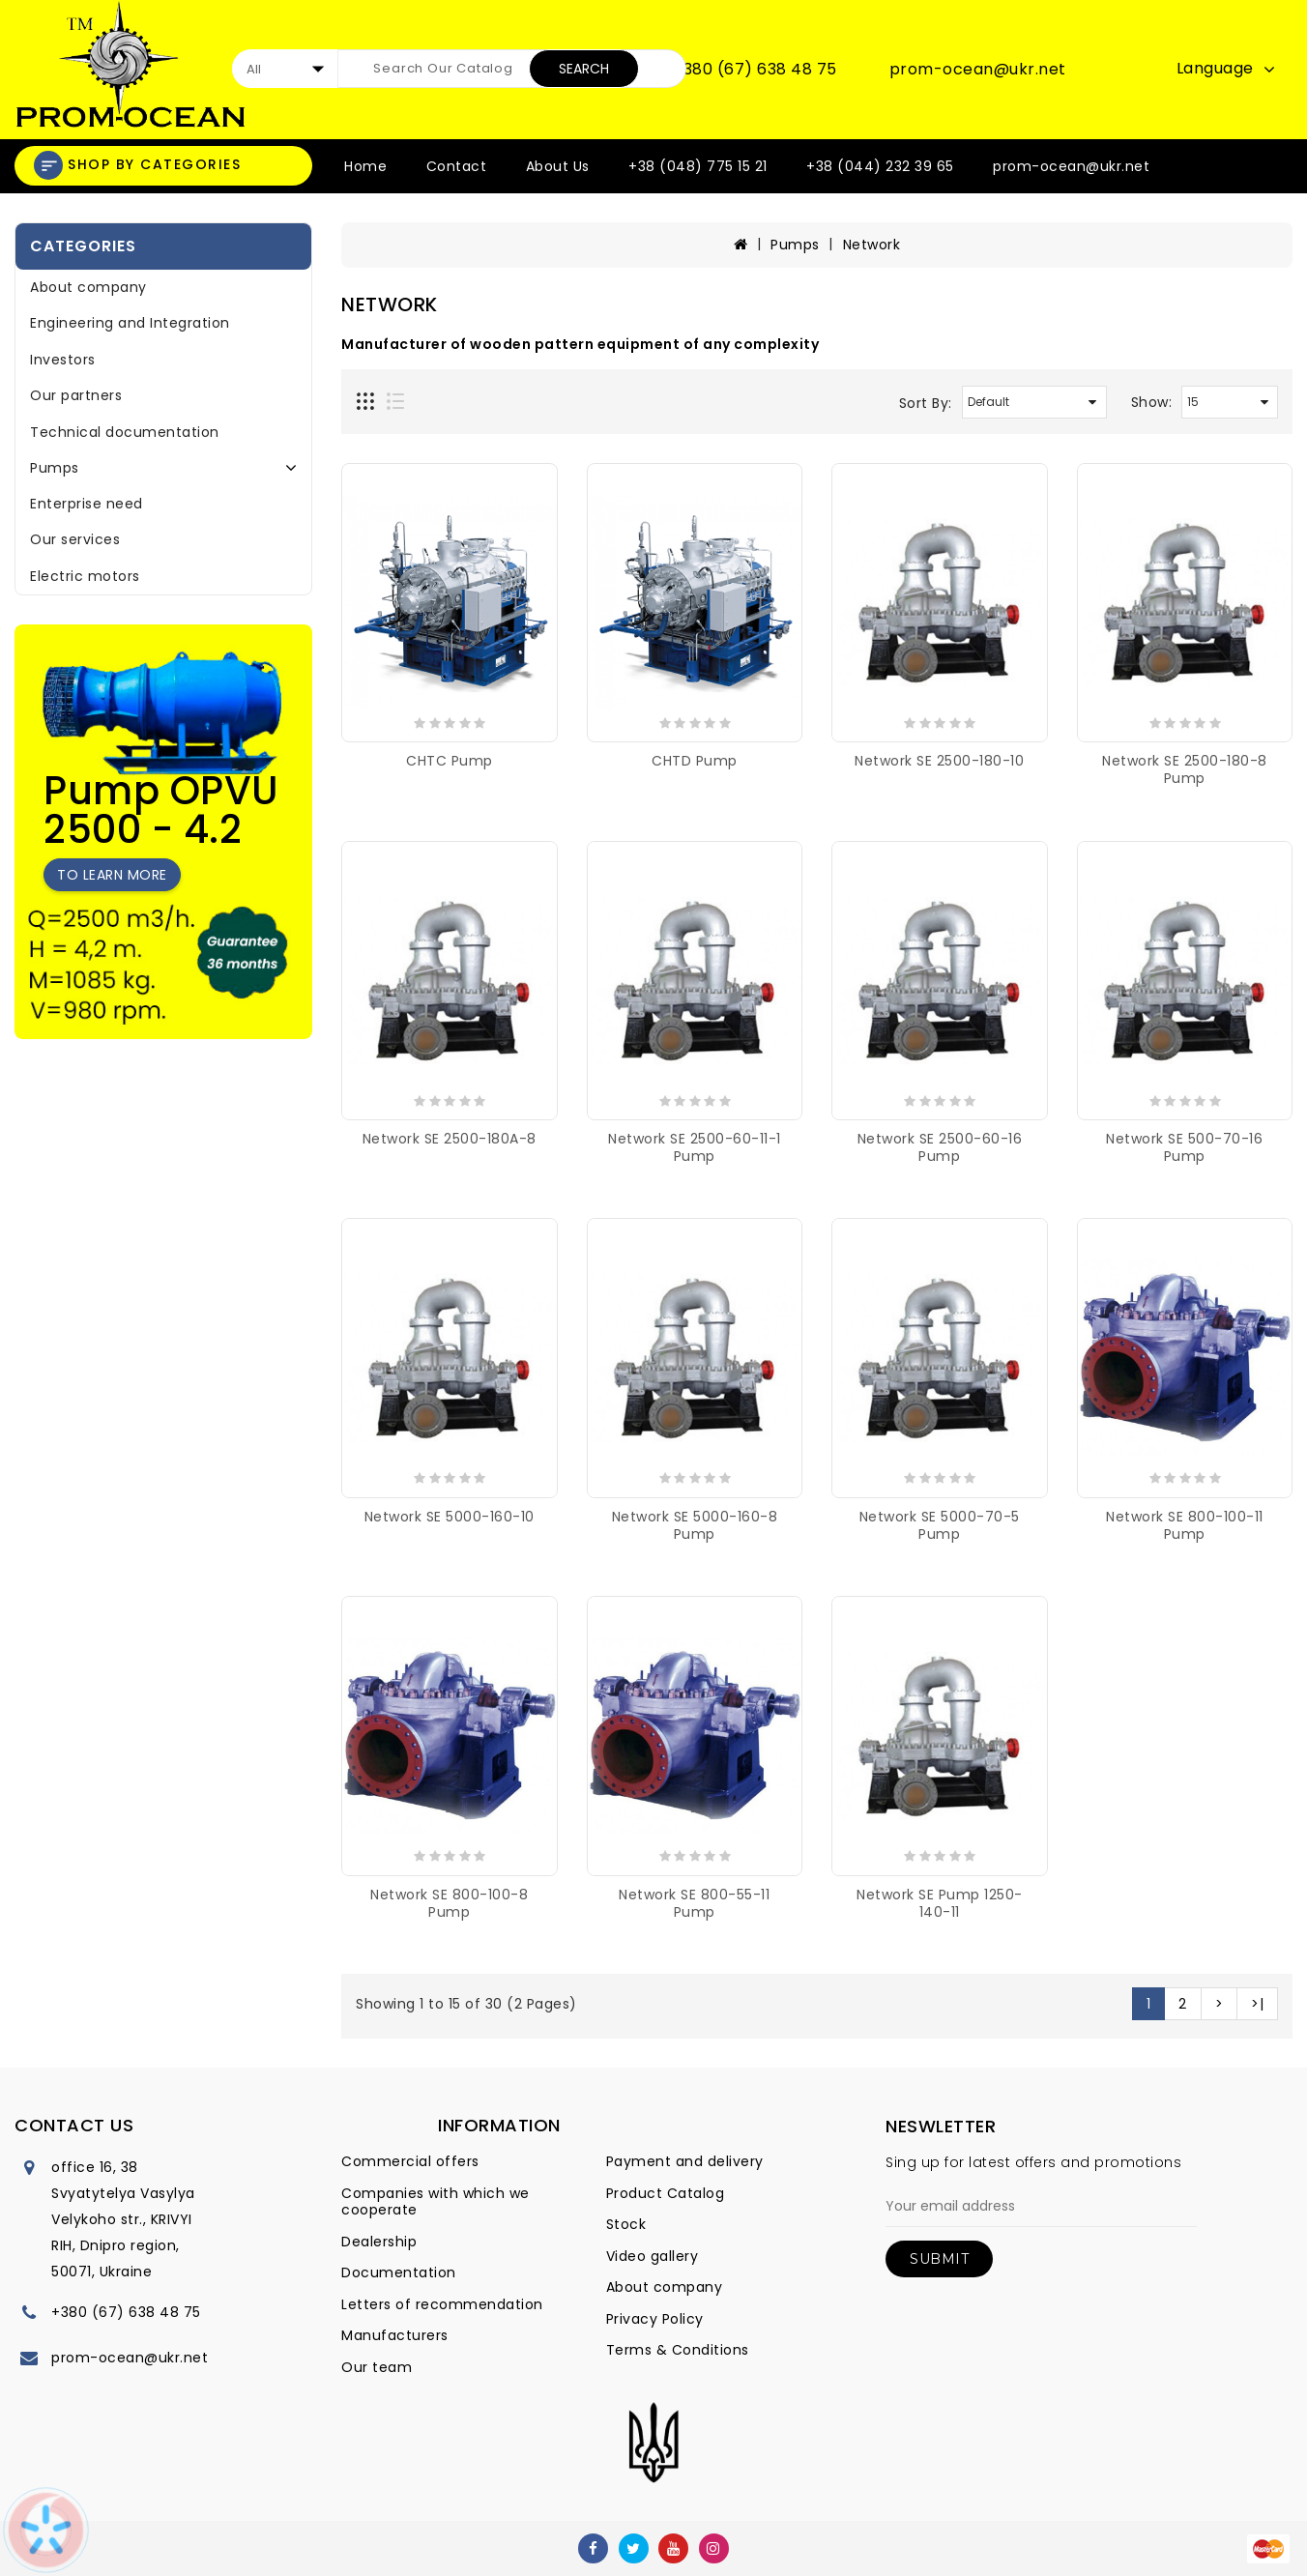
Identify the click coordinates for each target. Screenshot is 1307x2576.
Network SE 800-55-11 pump (694, 1903)
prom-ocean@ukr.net (977, 69)
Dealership (379, 2241)
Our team (376, 2367)
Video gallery (652, 2256)
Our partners (76, 395)
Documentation (398, 2272)
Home (365, 166)
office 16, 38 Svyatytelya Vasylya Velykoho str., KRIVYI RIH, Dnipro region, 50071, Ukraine (123, 2219)
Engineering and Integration (130, 323)
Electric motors (85, 576)
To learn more (112, 874)
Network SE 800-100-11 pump (1184, 1525)
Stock (626, 2224)
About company (88, 287)
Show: (1152, 402)
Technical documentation (124, 432)
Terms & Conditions (677, 2349)
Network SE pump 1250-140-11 (940, 1903)
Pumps (54, 468)
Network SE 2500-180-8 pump (1184, 769)
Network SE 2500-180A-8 (450, 1138)
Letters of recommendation (442, 2304)
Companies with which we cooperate (435, 2202)
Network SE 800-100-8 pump (449, 1903)
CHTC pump (449, 760)
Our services (75, 539)
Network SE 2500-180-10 (939, 760)
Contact (456, 166)
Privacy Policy (655, 2319)
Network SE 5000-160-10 (449, 1516)
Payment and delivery (685, 2161)
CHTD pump (695, 760)
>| (1257, 2003)
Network (872, 244)
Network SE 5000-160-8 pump (695, 1525)
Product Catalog (665, 2193)
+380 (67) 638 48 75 (755, 69)
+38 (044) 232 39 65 (880, 166)
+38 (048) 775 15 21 (698, 166)
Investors (63, 359)
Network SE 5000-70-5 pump (939, 1525)
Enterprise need (86, 503)
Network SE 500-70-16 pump (1184, 1147)
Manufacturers (395, 2335)
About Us (558, 166)
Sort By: (925, 403)
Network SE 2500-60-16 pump (940, 1147)
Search (584, 68)
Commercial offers (410, 2161)
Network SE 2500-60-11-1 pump (694, 1147)
